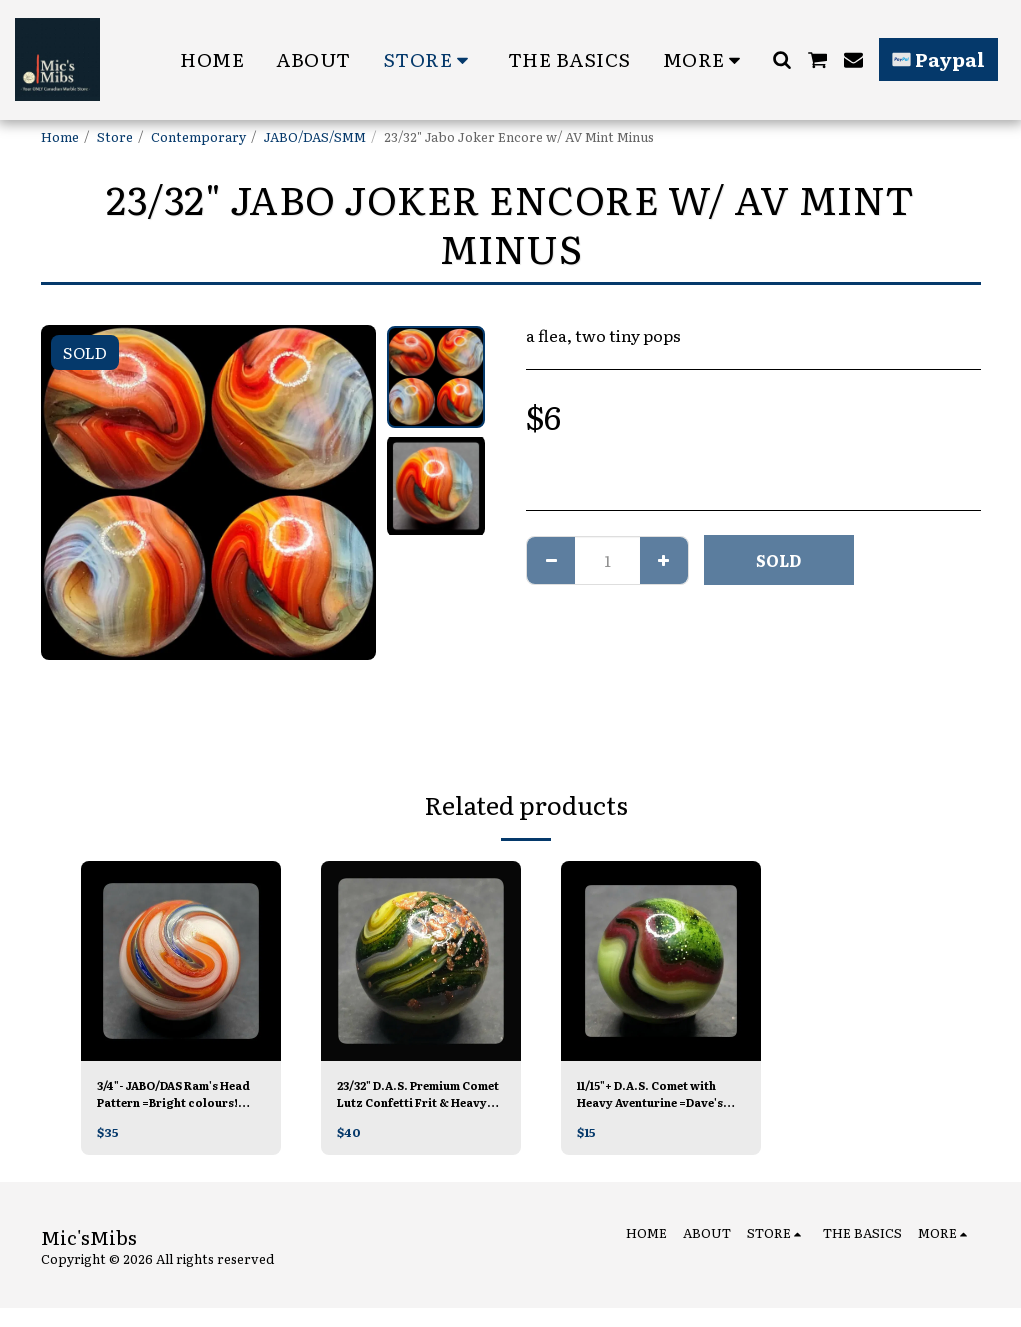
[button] (781, 59)
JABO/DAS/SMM (315, 136)
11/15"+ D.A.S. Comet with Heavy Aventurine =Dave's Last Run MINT (657, 1096)
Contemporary (198, 136)
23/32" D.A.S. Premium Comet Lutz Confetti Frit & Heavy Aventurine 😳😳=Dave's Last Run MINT (419, 1096)
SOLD (778, 560)
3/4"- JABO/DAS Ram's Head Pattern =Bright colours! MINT (173, 1096)
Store (115, 136)
